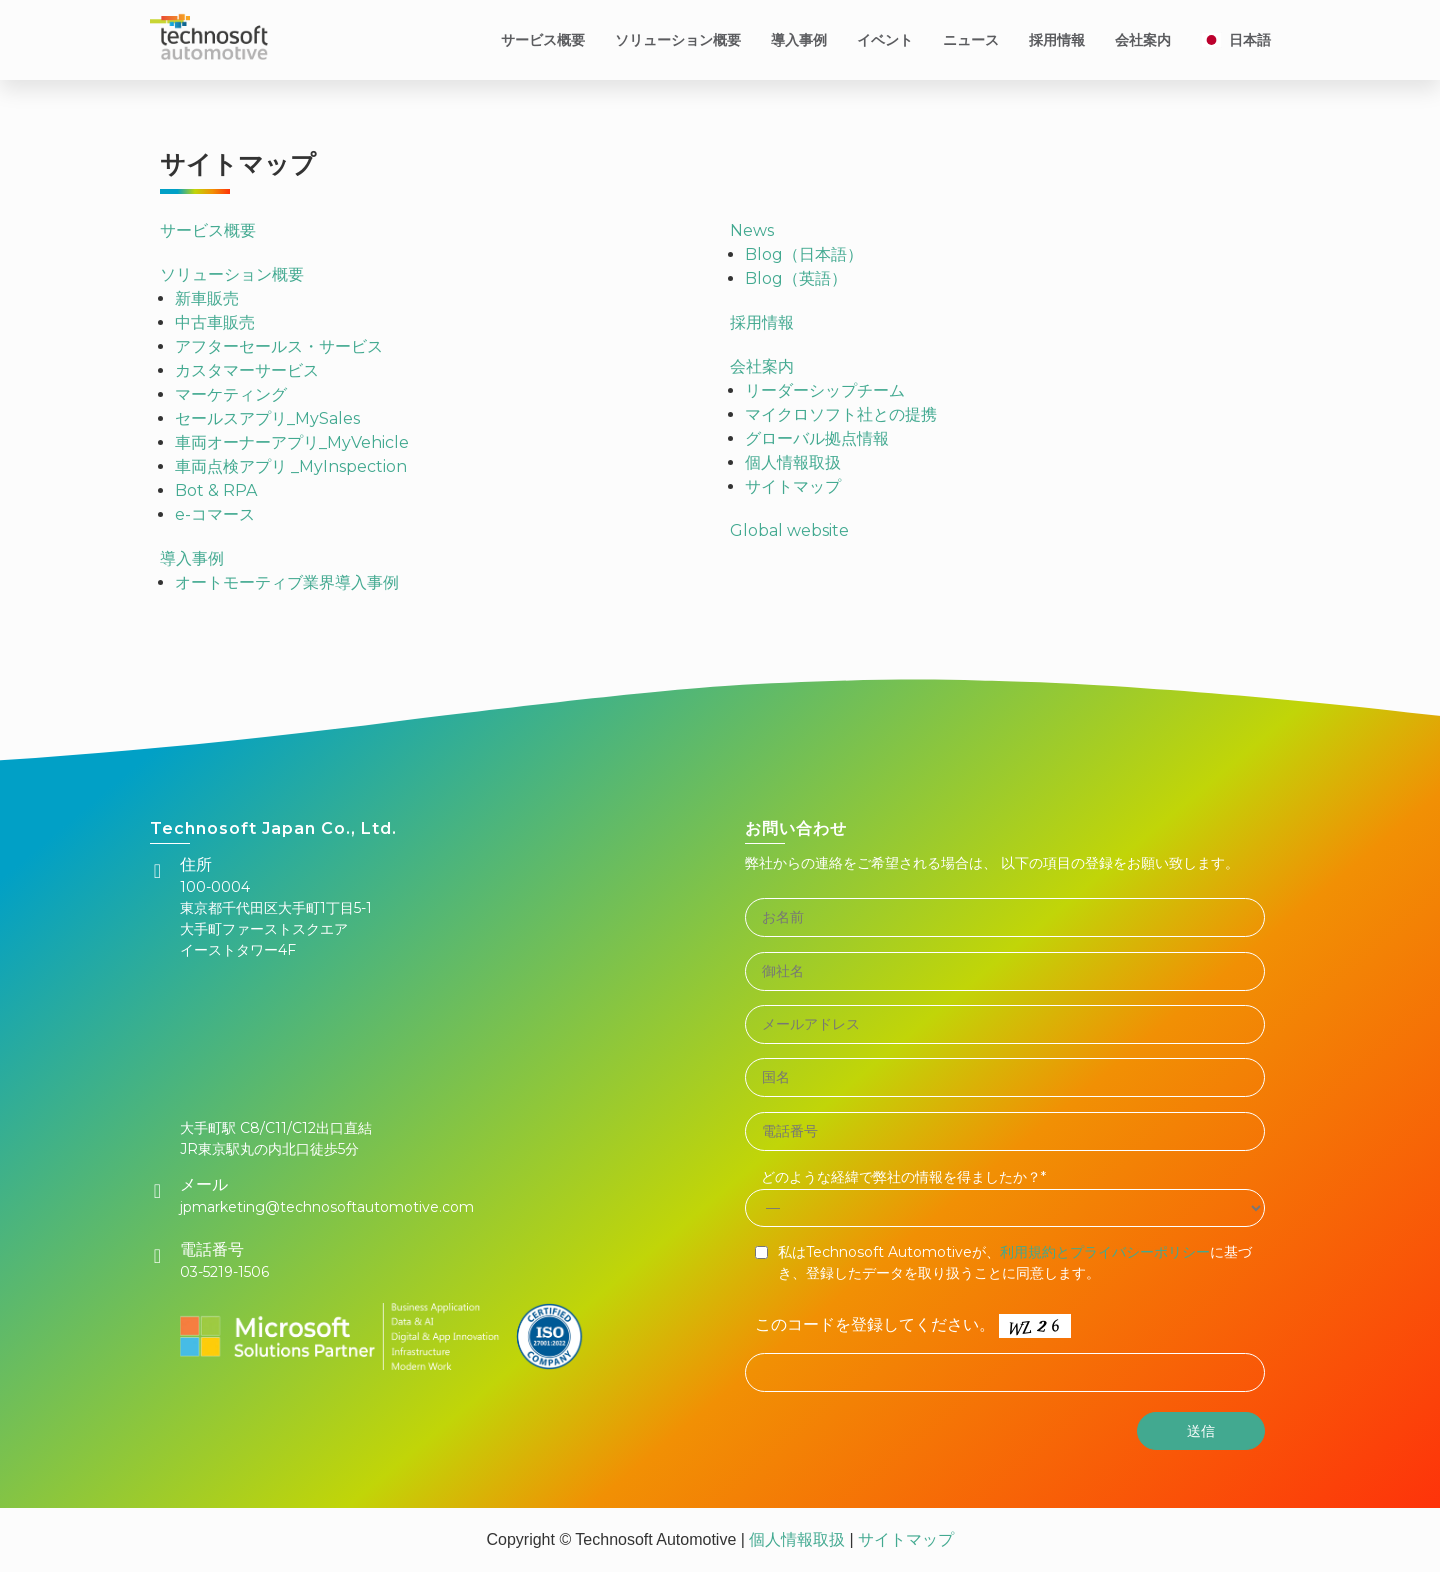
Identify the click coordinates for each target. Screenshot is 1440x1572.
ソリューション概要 (678, 40)
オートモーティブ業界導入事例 (287, 582)
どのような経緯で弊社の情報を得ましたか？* (903, 1177)
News (752, 230)
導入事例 (799, 40)
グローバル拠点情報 (817, 438)
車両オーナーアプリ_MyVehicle (292, 442)
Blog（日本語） (804, 254)
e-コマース (215, 514)
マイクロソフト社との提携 (841, 414)
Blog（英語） (796, 278)
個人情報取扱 (793, 462)
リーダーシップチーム (825, 390)
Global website (789, 530)
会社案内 (1143, 40)
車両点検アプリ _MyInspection (291, 466)
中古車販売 (215, 322)
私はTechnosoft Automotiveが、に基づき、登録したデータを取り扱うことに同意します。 (1015, 1262)
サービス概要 (543, 40)
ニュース (971, 40)
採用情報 (1057, 40)
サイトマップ (793, 486)
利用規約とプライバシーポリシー (1105, 1252)
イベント (885, 40)
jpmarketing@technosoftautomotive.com (327, 1207)
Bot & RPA (216, 490)
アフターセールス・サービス (279, 346)
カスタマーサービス (247, 370)
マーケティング (231, 394)
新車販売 (207, 298)
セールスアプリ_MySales (267, 418)
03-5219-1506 (224, 1272)
